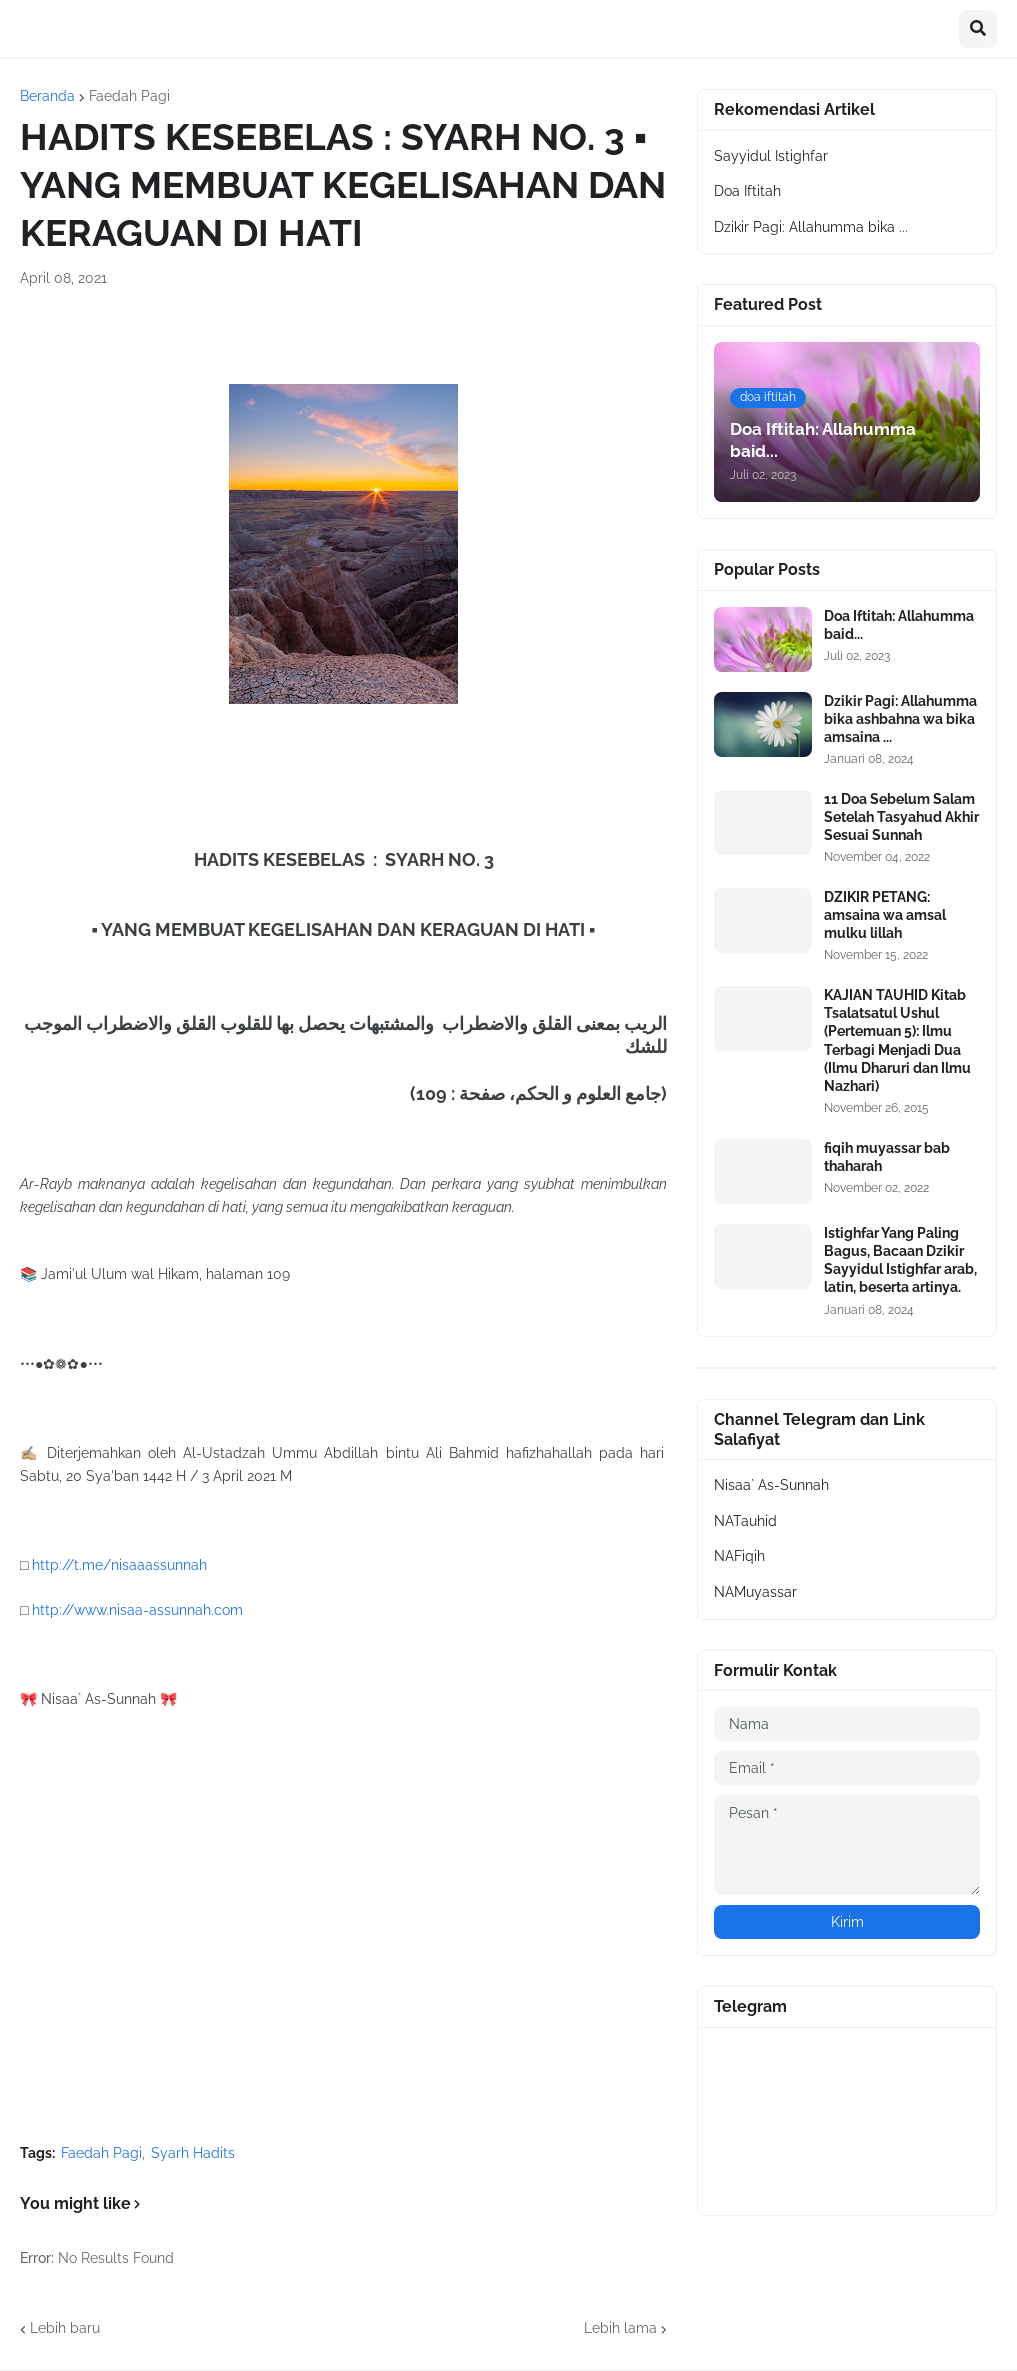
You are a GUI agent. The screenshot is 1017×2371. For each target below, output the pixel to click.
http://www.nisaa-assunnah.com (137, 1610)
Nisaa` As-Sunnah (771, 1485)
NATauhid (745, 1521)
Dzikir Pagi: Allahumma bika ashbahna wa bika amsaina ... (900, 719)
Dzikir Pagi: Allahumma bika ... (811, 227)
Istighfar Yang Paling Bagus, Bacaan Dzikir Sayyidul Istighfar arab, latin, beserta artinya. (900, 1260)
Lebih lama (620, 2328)
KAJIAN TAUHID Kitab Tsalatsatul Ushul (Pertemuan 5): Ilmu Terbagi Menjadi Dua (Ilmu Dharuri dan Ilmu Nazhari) (897, 1040)
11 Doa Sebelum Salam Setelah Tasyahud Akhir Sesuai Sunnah (901, 817)
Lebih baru (65, 2328)
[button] (978, 29)
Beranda (47, 96)
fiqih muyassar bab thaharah (887, 1157)
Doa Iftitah (747, 191)
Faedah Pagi (129, 96)
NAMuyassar (755, 1592)
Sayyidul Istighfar (771, 156)
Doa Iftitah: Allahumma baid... (899, 625)
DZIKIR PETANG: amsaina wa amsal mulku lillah (885, 915)
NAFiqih (739, 1556)
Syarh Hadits (193, 2153)
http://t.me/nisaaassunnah (119, 1565)
